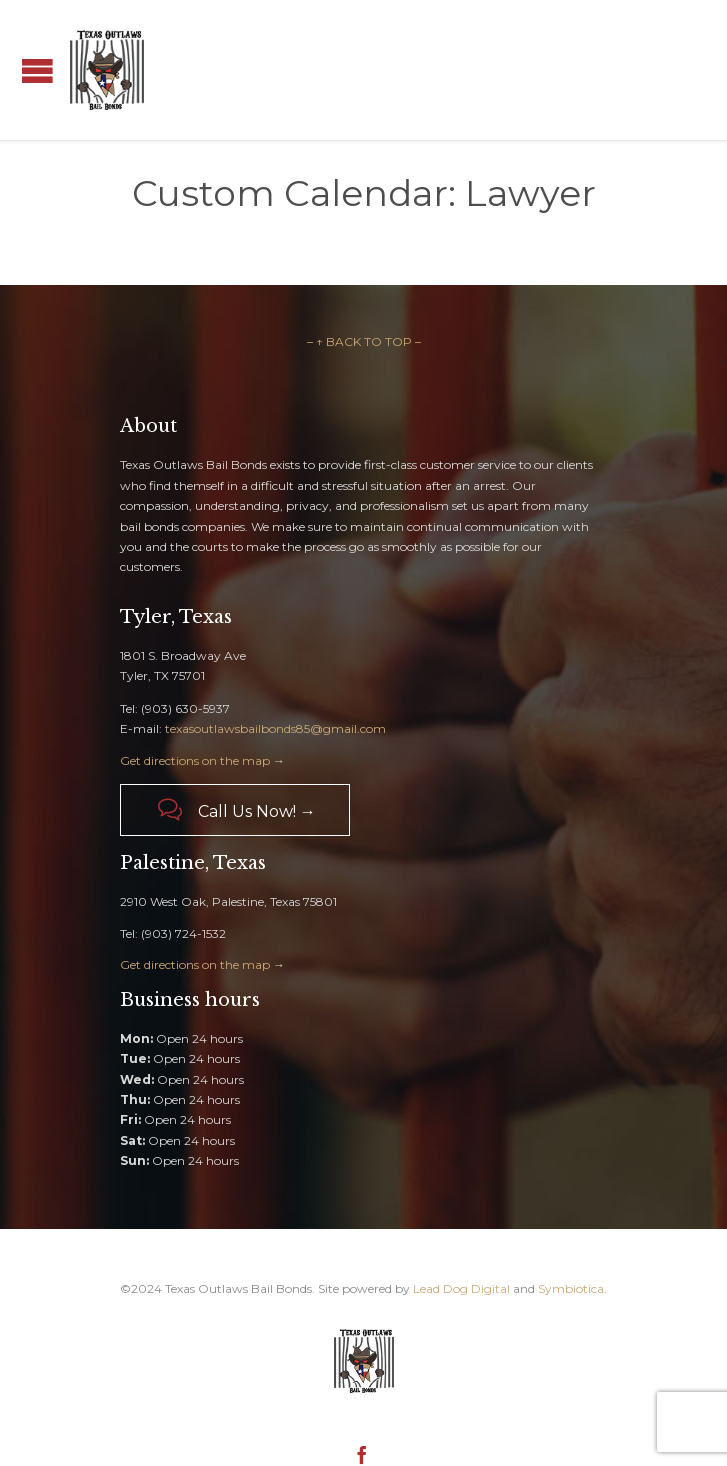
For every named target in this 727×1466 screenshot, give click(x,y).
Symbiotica (571, 1288)
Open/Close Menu (37, 70)
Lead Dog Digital (461, 1288)
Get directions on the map (195, 760)
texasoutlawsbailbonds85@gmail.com (275, 728)
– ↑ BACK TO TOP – (364, 341)
